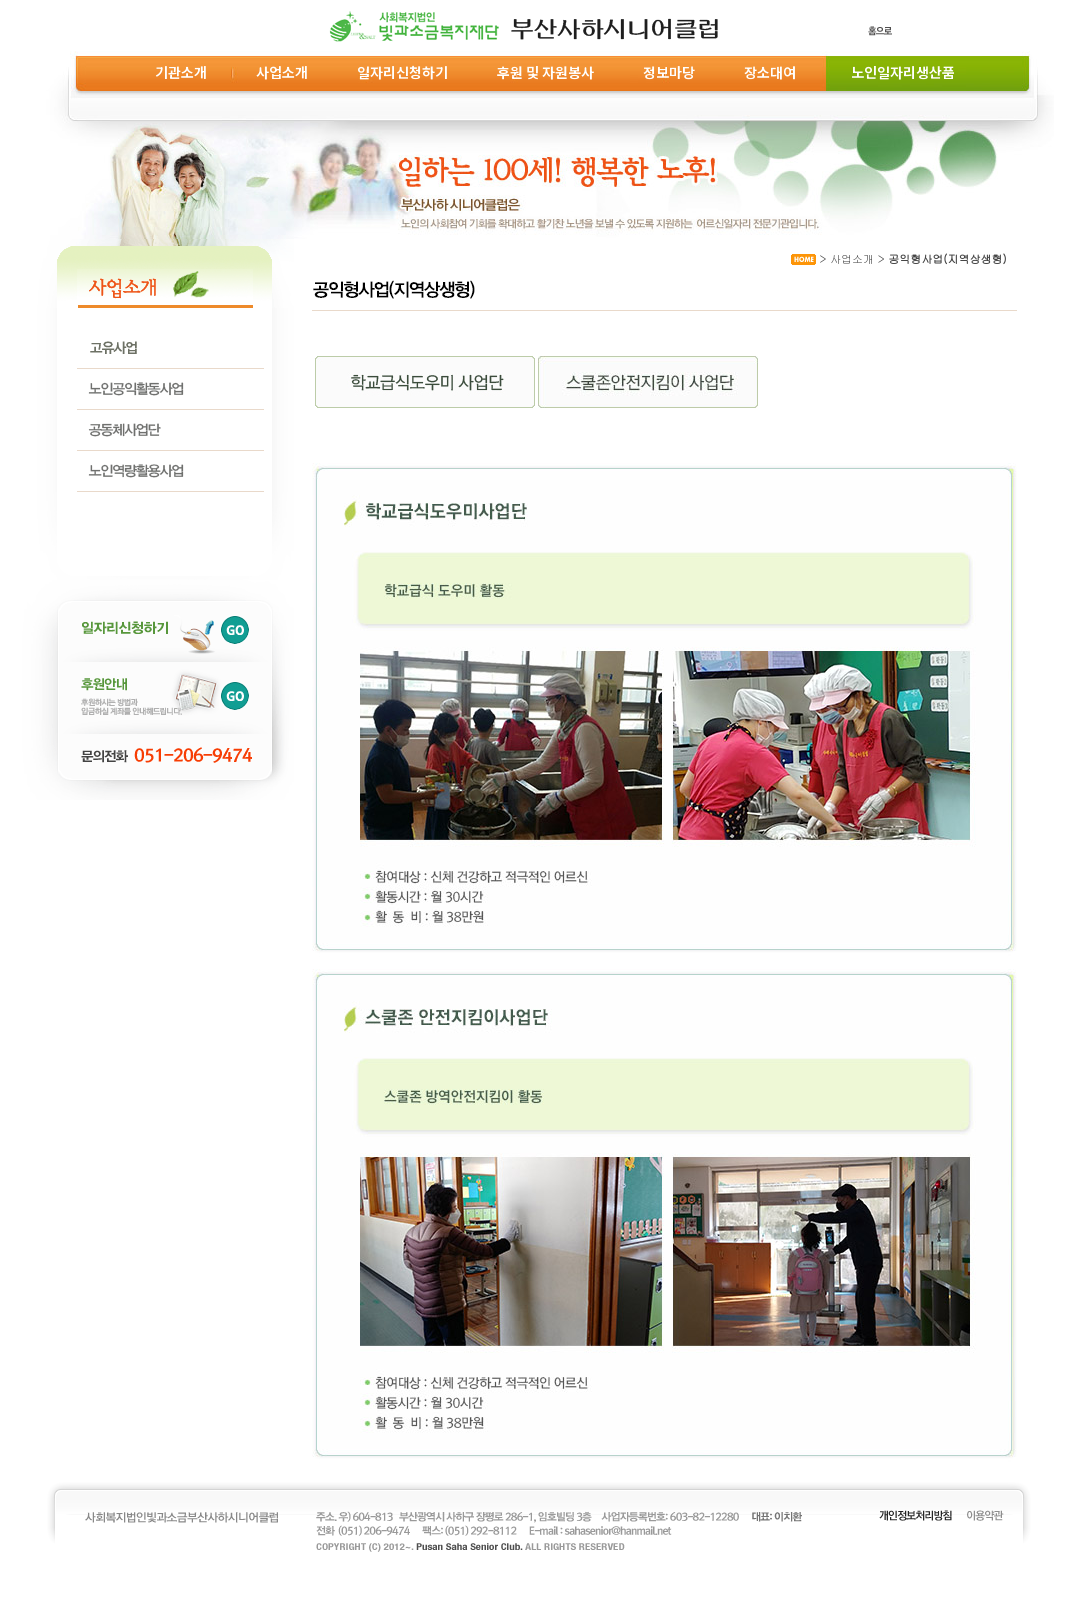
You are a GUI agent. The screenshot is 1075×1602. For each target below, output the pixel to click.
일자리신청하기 (402, 72)
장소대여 (770, 72)
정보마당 (669, 72)
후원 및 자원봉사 (545, 72)
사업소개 (282, 72)
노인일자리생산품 (900, 72)
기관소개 (181, 72)
